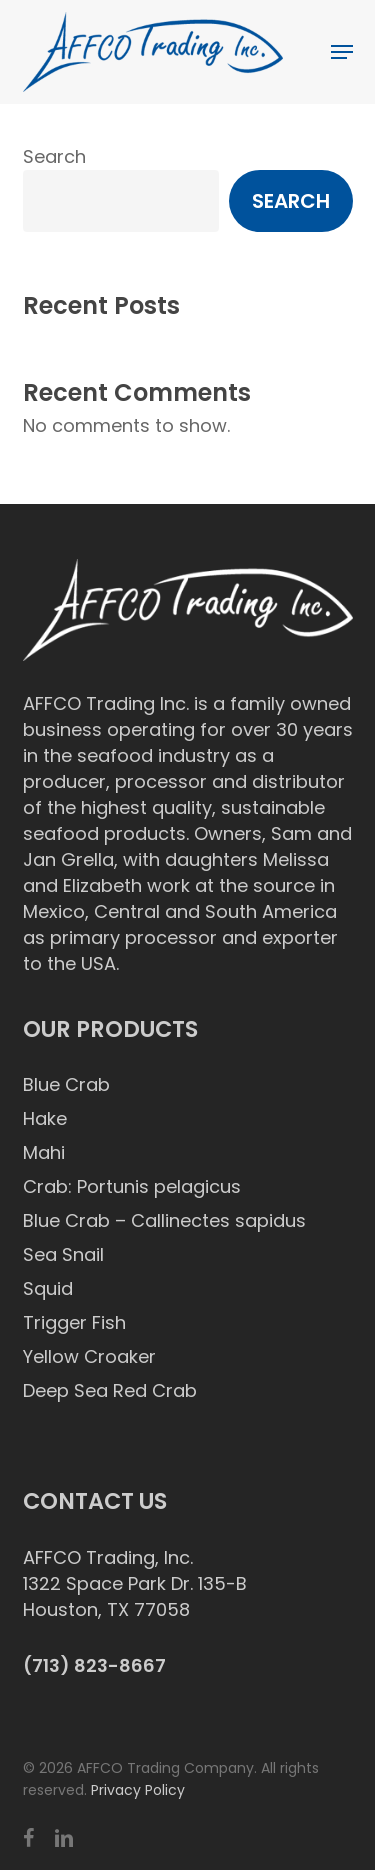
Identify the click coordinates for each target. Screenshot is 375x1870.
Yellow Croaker (89, 1356)
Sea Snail (63, 1254)
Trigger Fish (74, 1322)
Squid (48, 1288)
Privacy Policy (138, 1790)
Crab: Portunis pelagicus (132, 1186)
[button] (342, 52)
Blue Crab (66, 1084)
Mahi (44, 1152)
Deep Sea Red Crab (110, 1390)
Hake (45, 1118)
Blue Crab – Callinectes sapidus (164, 1220)
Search (54, 156)
